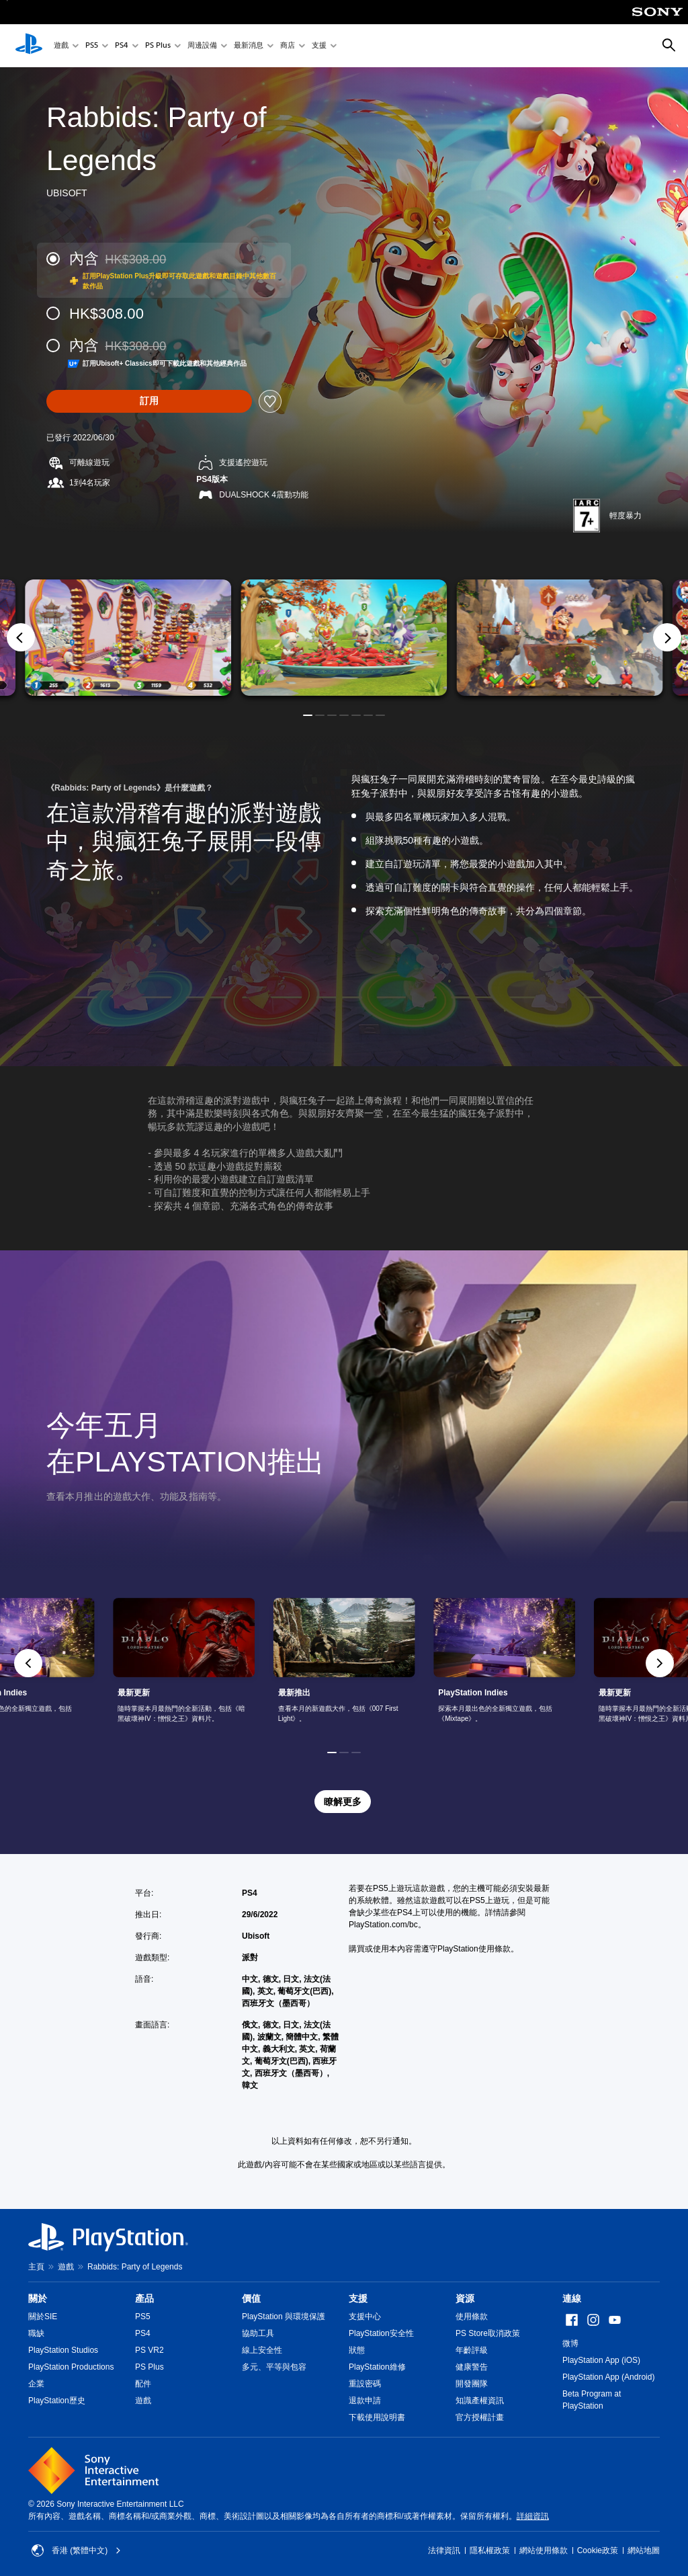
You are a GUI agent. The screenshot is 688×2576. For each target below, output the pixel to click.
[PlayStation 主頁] (29, 46)
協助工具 (258, 2333)
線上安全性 (262, 2350)
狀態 (357, 2350)
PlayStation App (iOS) (601, 2360)
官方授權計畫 (480, 2417)
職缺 (36, 2333)
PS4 (121, 46)
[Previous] (21, 637)
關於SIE (42, 2316)
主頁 (36, 2266)
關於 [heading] (37, 2298)
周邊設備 (202, 46)
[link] (344, 1663)
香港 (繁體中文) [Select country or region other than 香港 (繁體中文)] (76, 2550)
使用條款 (472, 2316)
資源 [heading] (465, 2298)
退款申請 (365, 2400)
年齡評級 (472, 2350)
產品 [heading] (144, 2298)
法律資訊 (444, 2550)
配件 (143, 2383)
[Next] (667, 637)
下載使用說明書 (377, 2417)
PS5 (91, 46)
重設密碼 (365, 2383)
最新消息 (248, 46)
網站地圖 (644, 2550)
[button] (307, 715)
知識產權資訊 (480, 2400)
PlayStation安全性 (381, 2333)
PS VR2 (149, 2350)
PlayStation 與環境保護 (283, 2316)
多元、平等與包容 (274, 2367)
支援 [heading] (358, 2298)
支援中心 (365, 2316)
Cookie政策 (597, 2550)
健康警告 (472, 2367)
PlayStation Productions (71, 2367)
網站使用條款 (543, 2550)
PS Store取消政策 (488, 2333)
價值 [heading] (251, 2298)
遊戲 (61, 46)
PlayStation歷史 (56, 2400)
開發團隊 (472, 2383)
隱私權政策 (490, 2550)
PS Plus (158, 46)
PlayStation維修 (377, 2367)
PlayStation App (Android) (608, 2377)
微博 (570, 2343)
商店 (287, 46)
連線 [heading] (571, 2298)
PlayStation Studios (63, 2350)
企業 (36, 2383)
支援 (319, 46)
